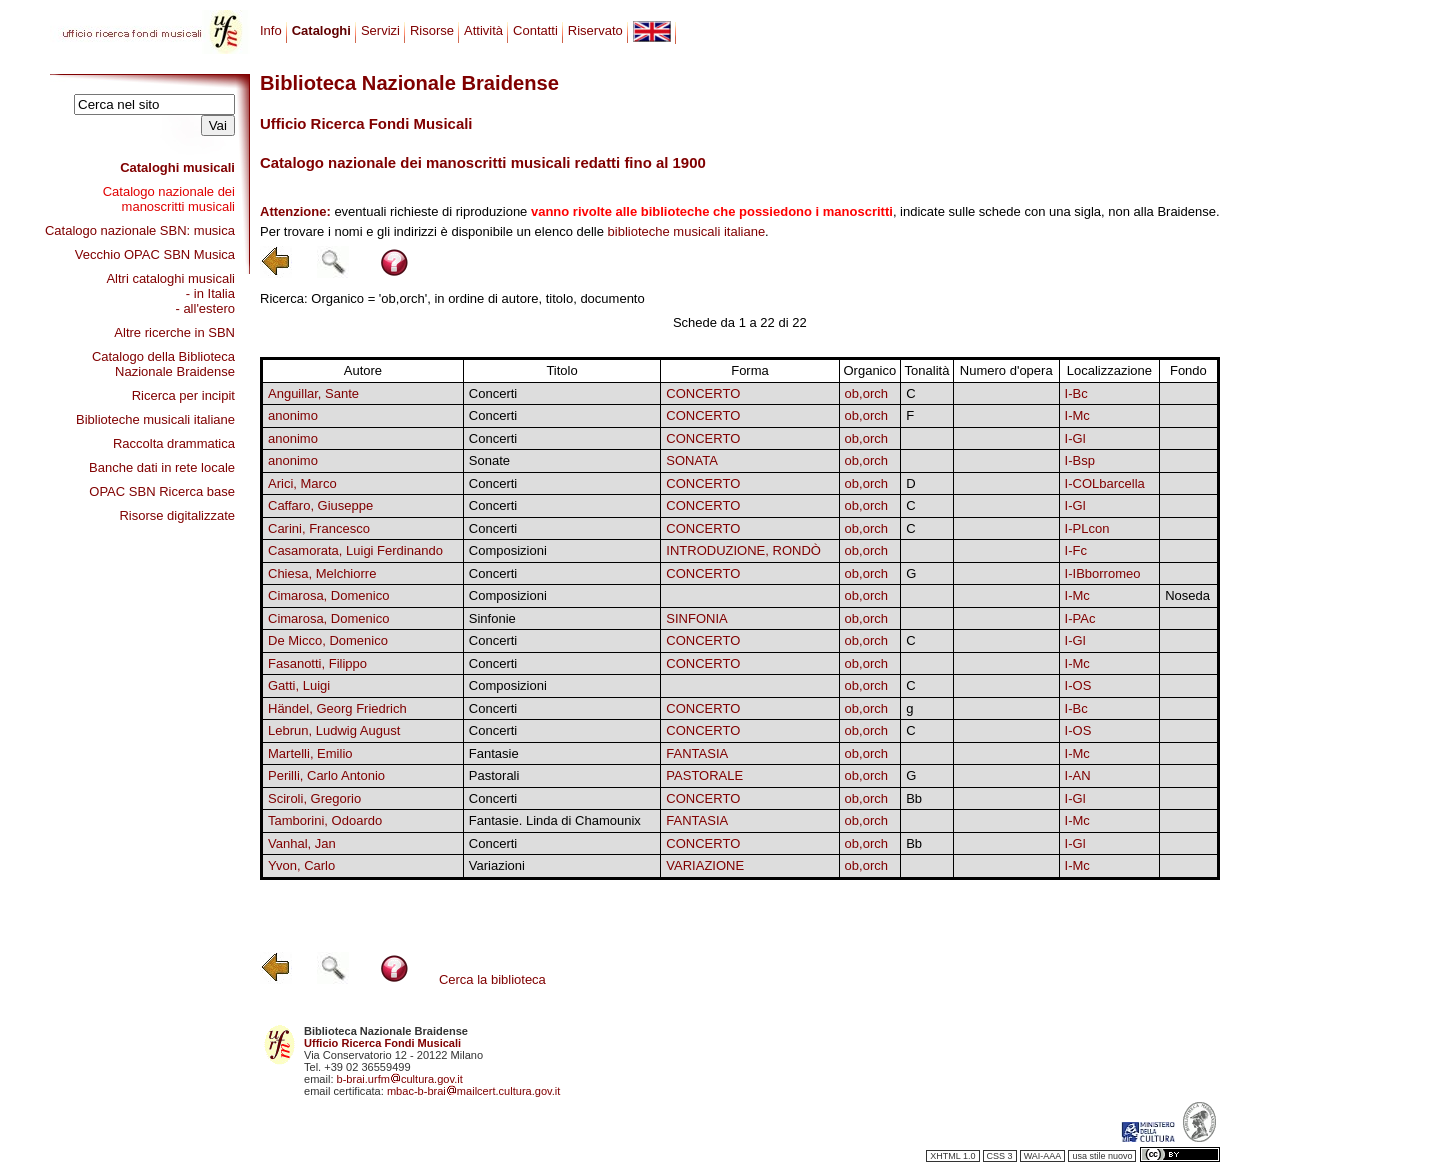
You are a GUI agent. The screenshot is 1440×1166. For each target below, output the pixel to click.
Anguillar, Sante (313, 393)
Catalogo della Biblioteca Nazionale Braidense (163, 364)
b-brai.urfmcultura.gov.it (400, 1079)
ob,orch (866, 393)
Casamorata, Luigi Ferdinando (355, 550)
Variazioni (497, 865)
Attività (483, 30)
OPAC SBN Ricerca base (162, 491)
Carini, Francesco (319, 528)
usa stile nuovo (1102, 1156)
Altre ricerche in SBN (174, 332)
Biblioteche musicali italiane (155, 419)
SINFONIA (696, 618)
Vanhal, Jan (302, 843)
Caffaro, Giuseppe (320, 505)
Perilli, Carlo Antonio (326, 775)
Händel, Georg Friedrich (337, 708)
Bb (914, 798)
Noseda (1187, 595)
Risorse (432, 30)
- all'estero (205, 308)
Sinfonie (492, 618)
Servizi (380, 30)
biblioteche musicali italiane (687, 231)
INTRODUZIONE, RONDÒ (743, 550)
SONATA (692, 460)
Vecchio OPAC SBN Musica (155, 254)
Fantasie (494, 753)
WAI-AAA (1043, 1156)
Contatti (535, 30)
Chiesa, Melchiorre (322, 573)
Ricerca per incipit (183, 395)
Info (271, 30)
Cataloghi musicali (177, 167)
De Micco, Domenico (328, 640)
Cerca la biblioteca (492, 979)
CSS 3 (1000, 1156)
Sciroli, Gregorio (314, 798)
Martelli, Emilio (310, 753)
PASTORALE (704, 775)
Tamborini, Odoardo (325, 820)
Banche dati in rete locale (162, 467)
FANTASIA (697, 753)
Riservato (595, 30)
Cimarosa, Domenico (328, 595)
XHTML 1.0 (952, 1156)
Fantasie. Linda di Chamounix (555, 820)
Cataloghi (321, 30)
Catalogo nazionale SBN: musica (140, 230)
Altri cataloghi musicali (170, 278)
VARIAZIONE (705, 865)
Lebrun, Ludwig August (334, 730)
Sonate (489, 460)
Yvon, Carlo (301, 865)
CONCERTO (703, 393)
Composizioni (508, 550)
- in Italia (210, 293)
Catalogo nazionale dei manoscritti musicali (169, 199)
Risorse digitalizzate (177, 515)
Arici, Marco (302, 483)
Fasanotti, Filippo (317, 663)
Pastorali (494, 775)
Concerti (493, 393)
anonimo (293, 415)
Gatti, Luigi (299, 685)
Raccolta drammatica (174, 443)
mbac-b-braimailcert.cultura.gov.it (474, 1091)
